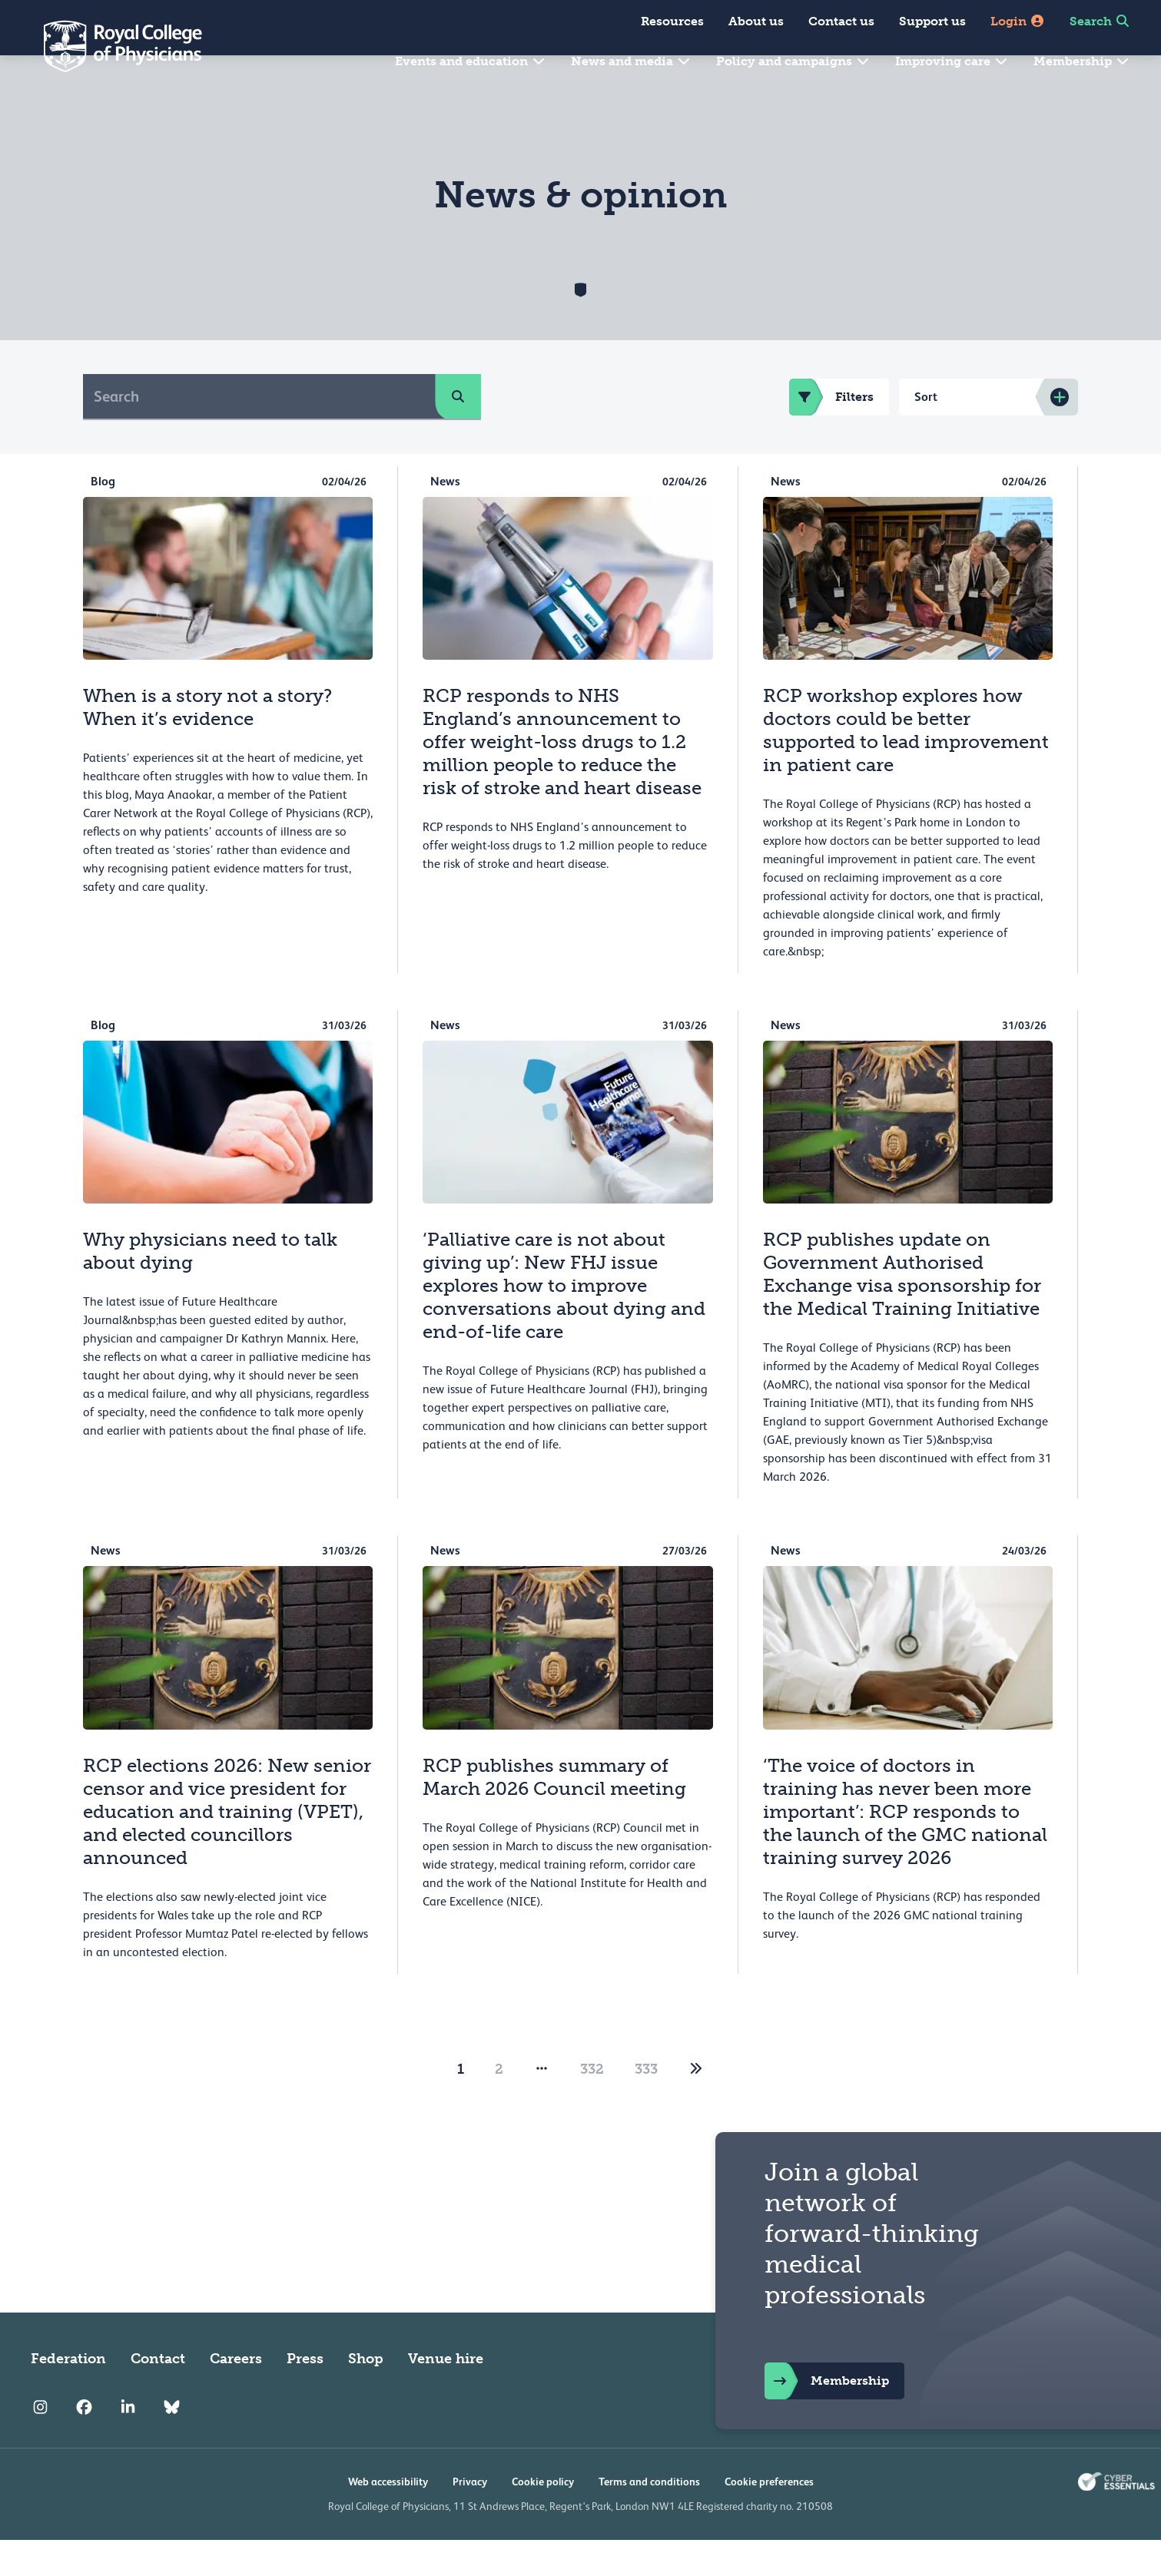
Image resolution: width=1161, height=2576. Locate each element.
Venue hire (445, 2394)
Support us (932, 21)
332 (592, 2105)
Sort (925, 432)
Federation (68, 2394)
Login (1017, 21)
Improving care (952, 61)
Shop (365, 2394)
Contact (158, 2394)
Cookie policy (543, 2517)
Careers (236, 2394)
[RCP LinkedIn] (128, 2444)
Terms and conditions (649, 2517)
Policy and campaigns (793, 61)
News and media (631, 61)
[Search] (259, 432)
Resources (672, 21)
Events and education (470, 61)
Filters (831, 433)
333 (646, 2105)
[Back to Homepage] (112, 46)
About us (756, 21)
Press (305, 2394)
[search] (458, 432)
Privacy (470, 2517)
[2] (696, 2105)
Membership (1081, 61)
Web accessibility (388, 2517)
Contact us (841, 21)
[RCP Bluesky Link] (172, 2444)
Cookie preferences (769, 2517)
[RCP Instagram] (40, 2444)
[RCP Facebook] (84, 2444)
